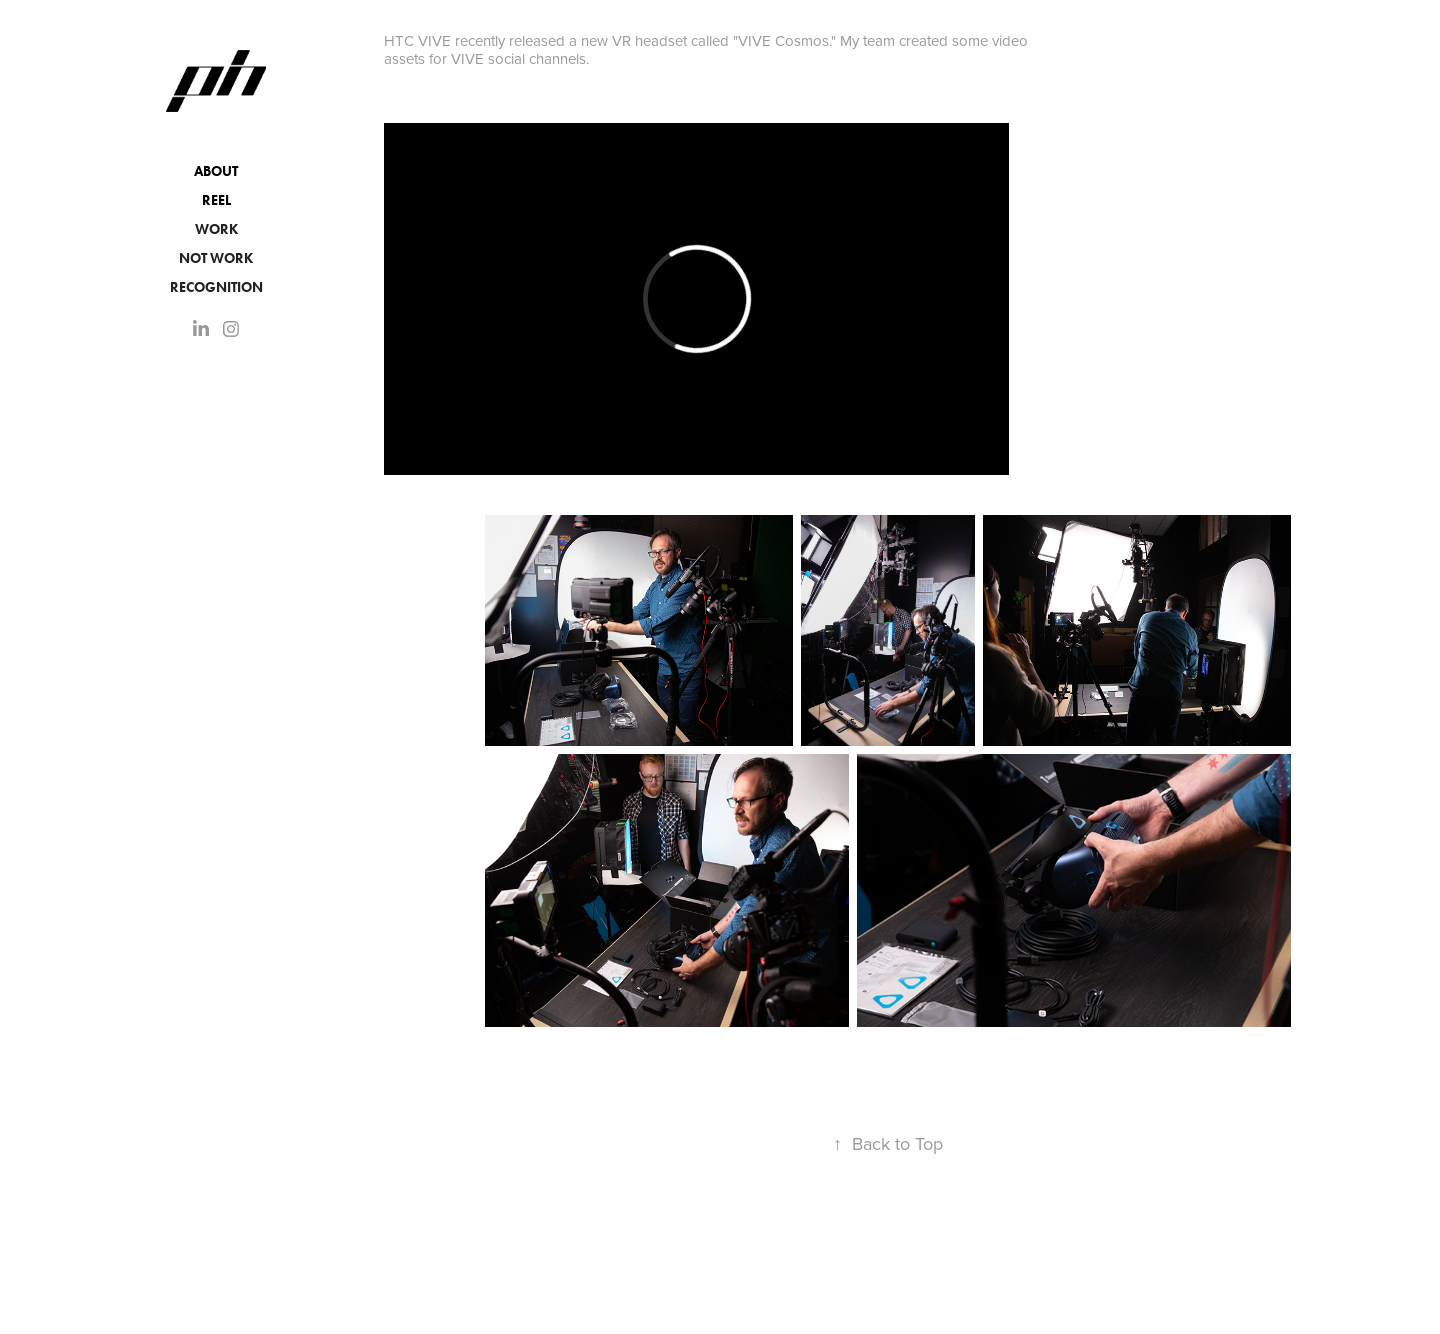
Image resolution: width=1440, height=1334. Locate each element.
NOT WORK (216, 258)
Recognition (216, 287)
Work (216, 229)
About (216, 171)
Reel (216, 200)
